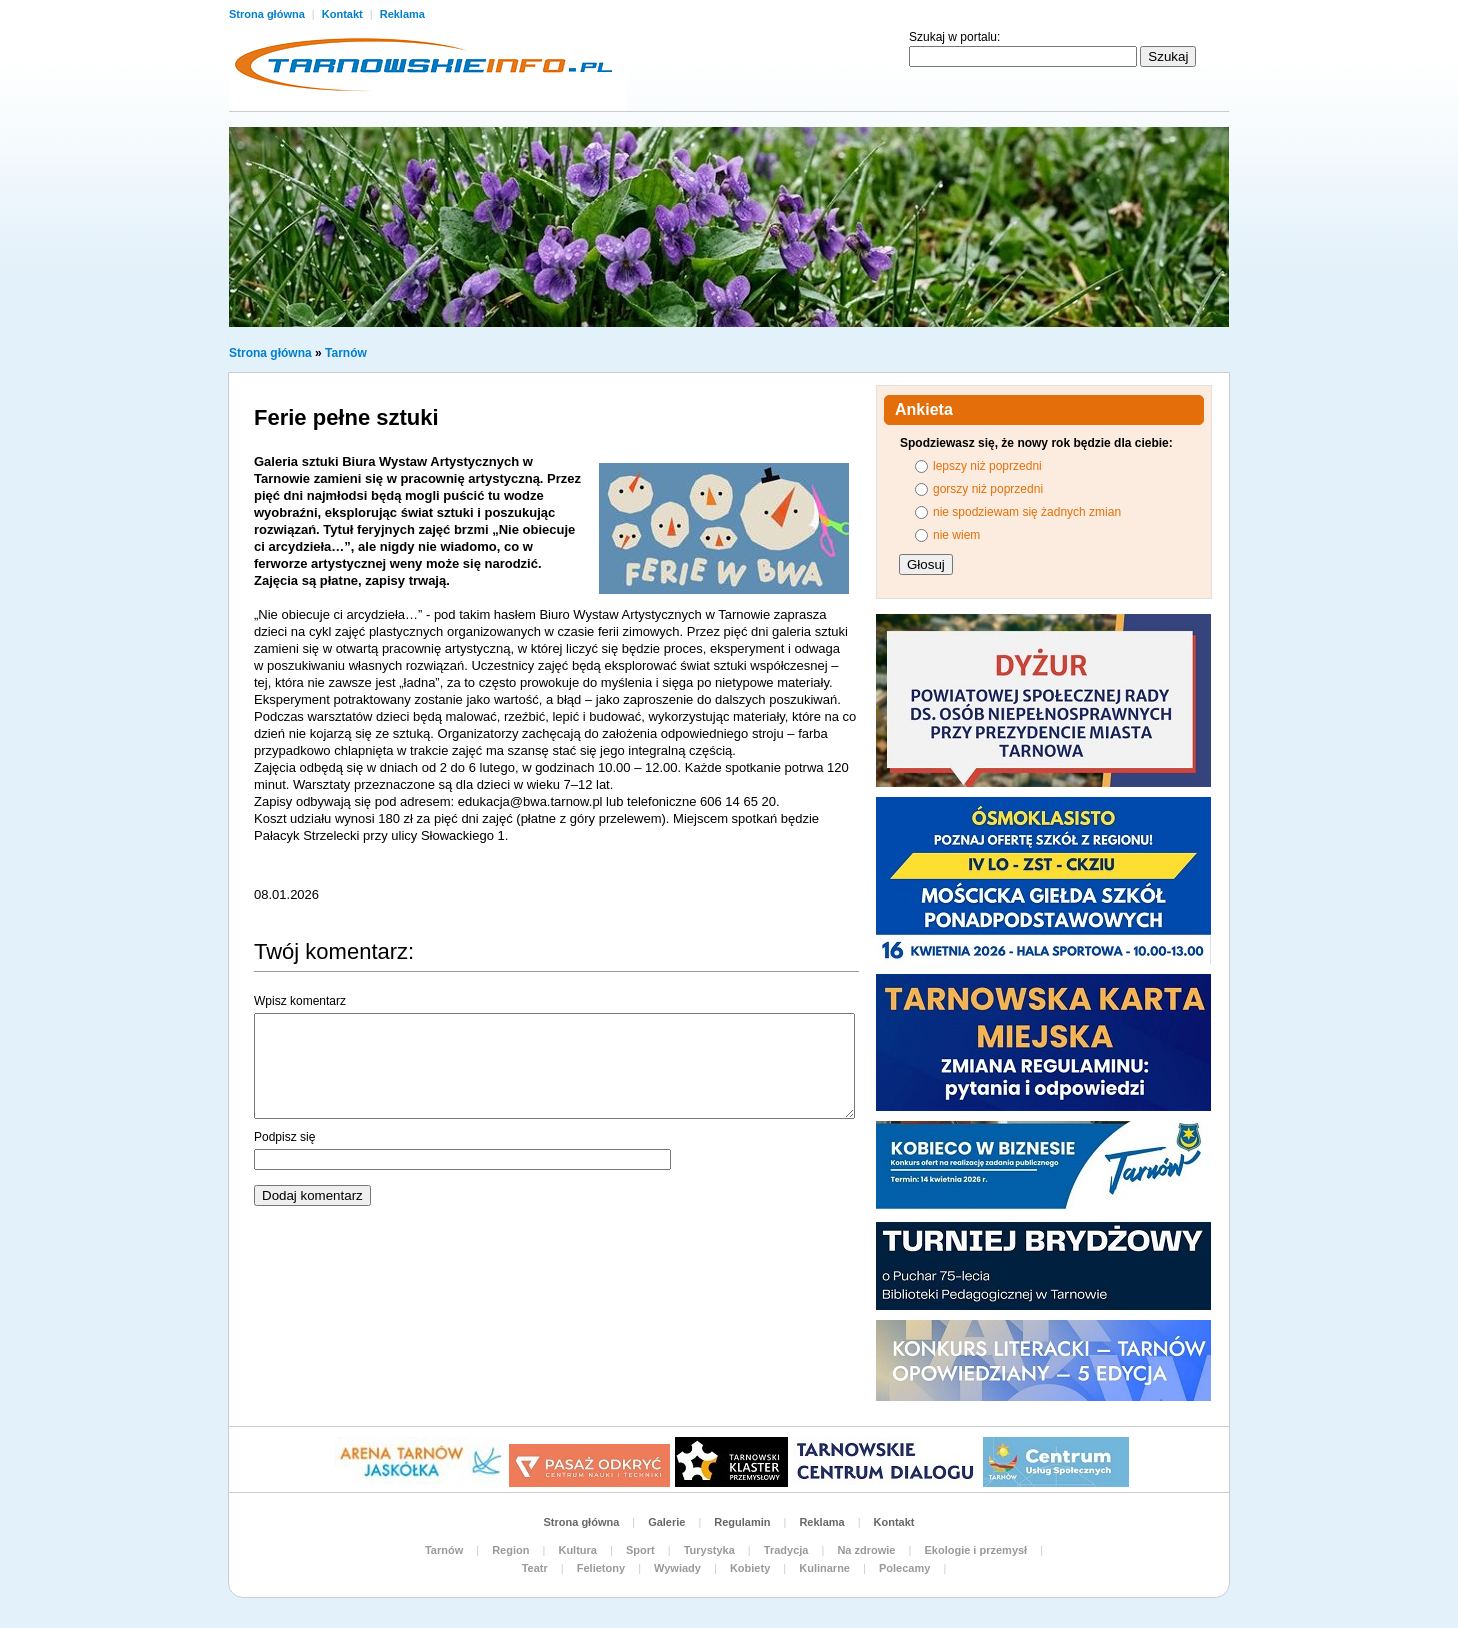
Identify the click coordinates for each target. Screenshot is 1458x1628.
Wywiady (677, 1568)
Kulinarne (824, 1568)
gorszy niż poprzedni (988, 489)
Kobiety (750, 1568)
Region (510, 1550)
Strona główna (268, 14)
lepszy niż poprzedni (987, 466)
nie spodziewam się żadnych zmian (1027, 512)
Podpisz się (284, 1137)
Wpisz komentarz (300, 1001)
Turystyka (709, 1550)
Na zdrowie (866, 1550)
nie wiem (956, 535)
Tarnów (346, 353)
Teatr (535, 1568)
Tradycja (786, 1550)
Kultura (577, 1550)
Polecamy (904, 1568)
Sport (640, 1550)
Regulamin (742, 1522)
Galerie (666, 1522)
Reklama (402, 14)
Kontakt (344, 14)
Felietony (601, 1568)
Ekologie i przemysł (975, 1550)
